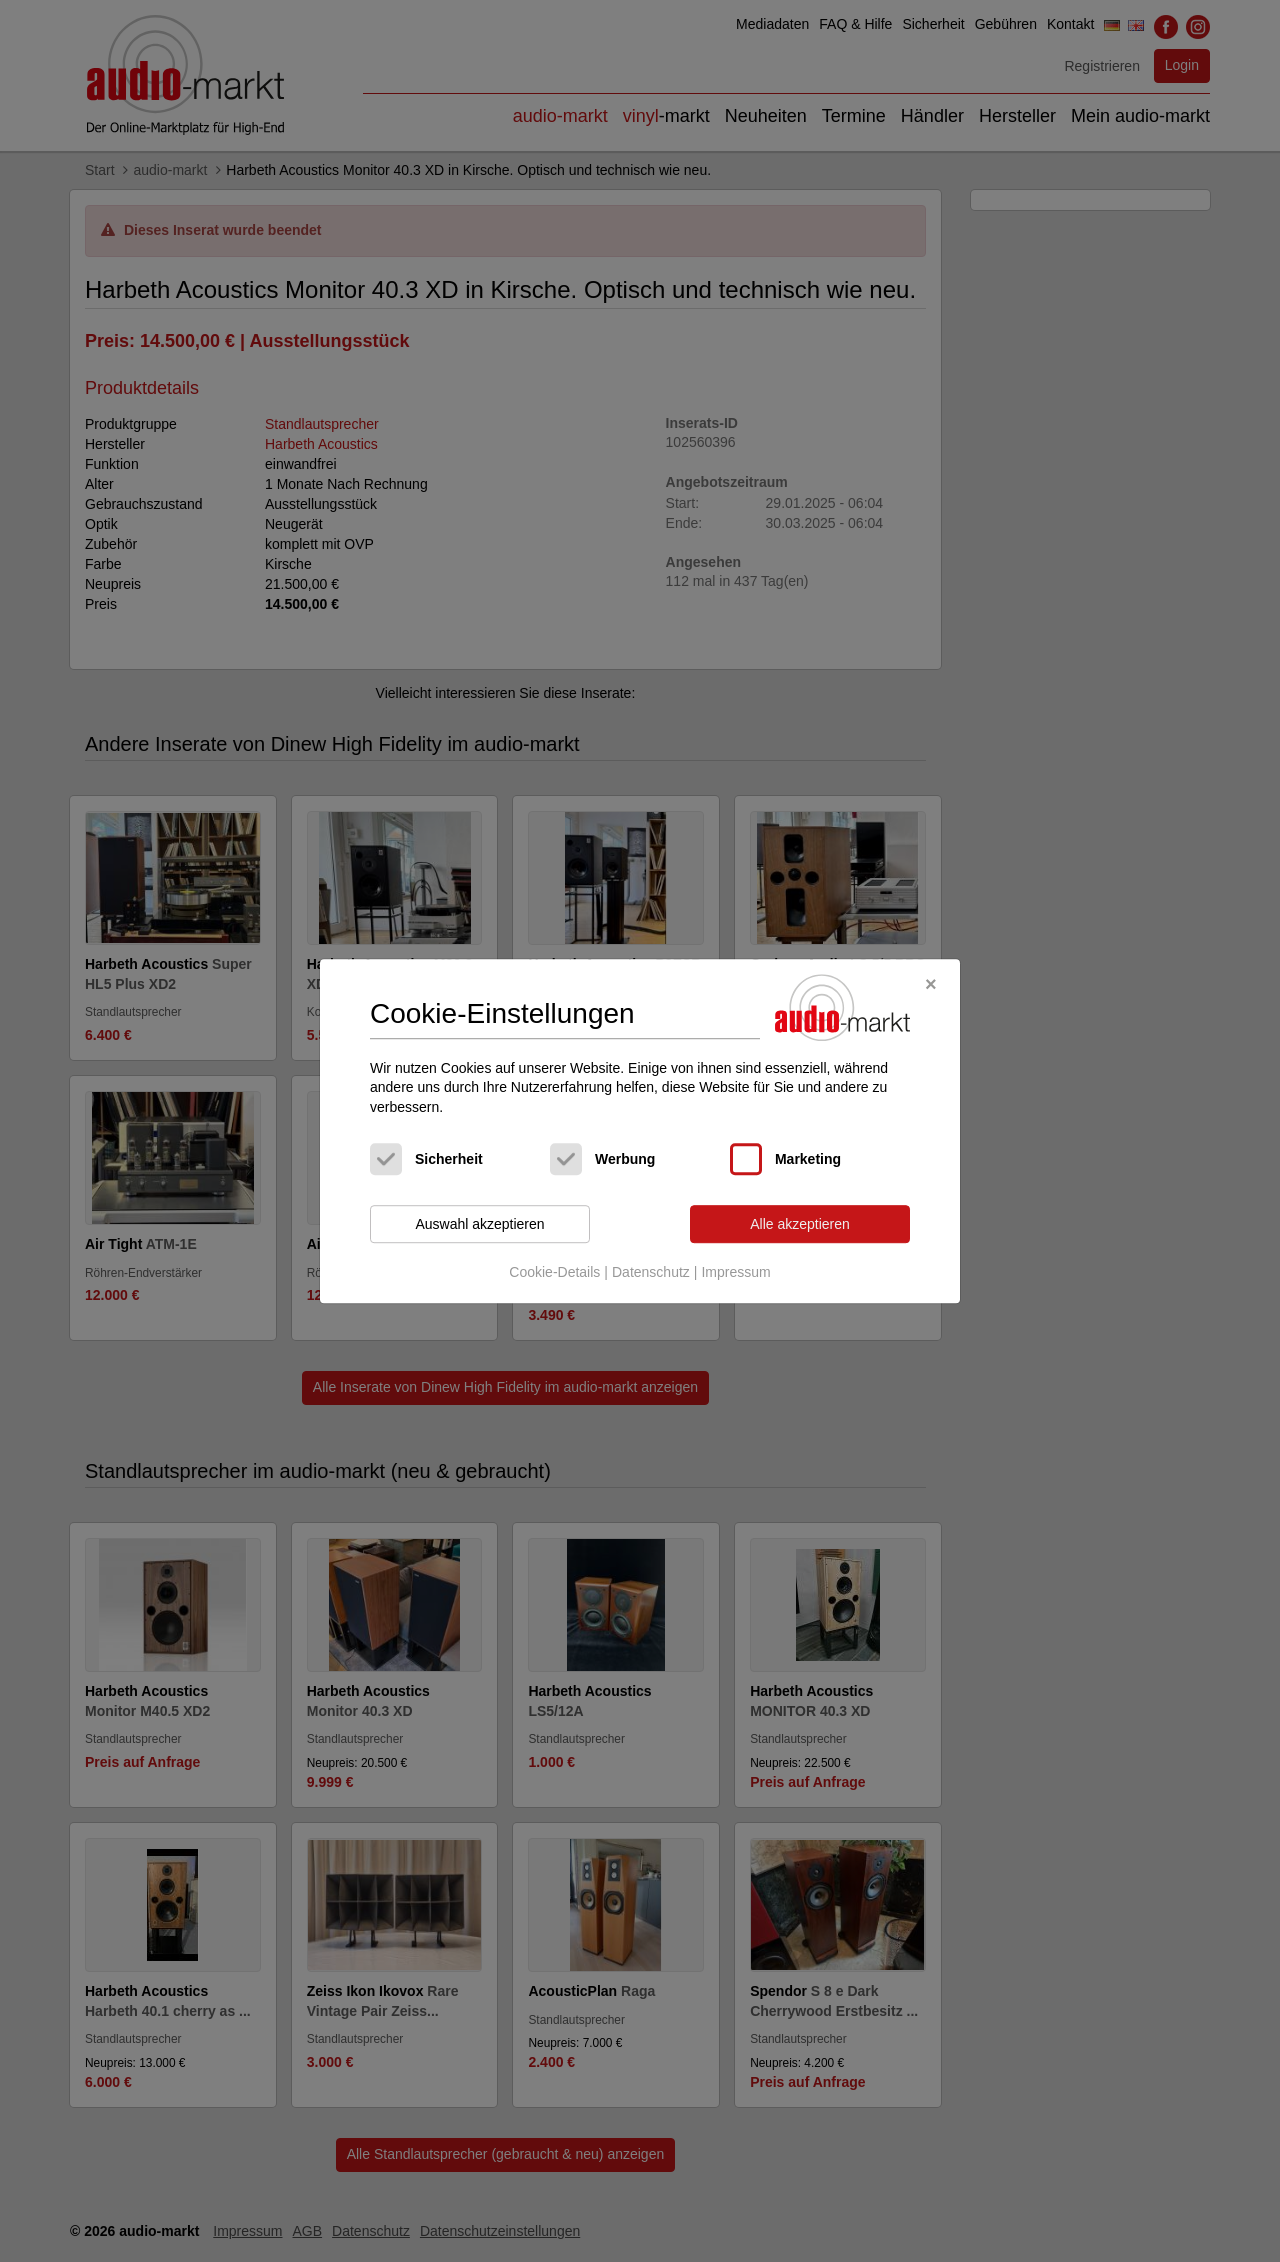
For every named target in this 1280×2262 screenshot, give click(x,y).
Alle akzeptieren (800, 1224)
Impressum (735, 1272)
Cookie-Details (554, 1272)
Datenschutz (651, 1272)
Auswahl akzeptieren (479, 1224)
